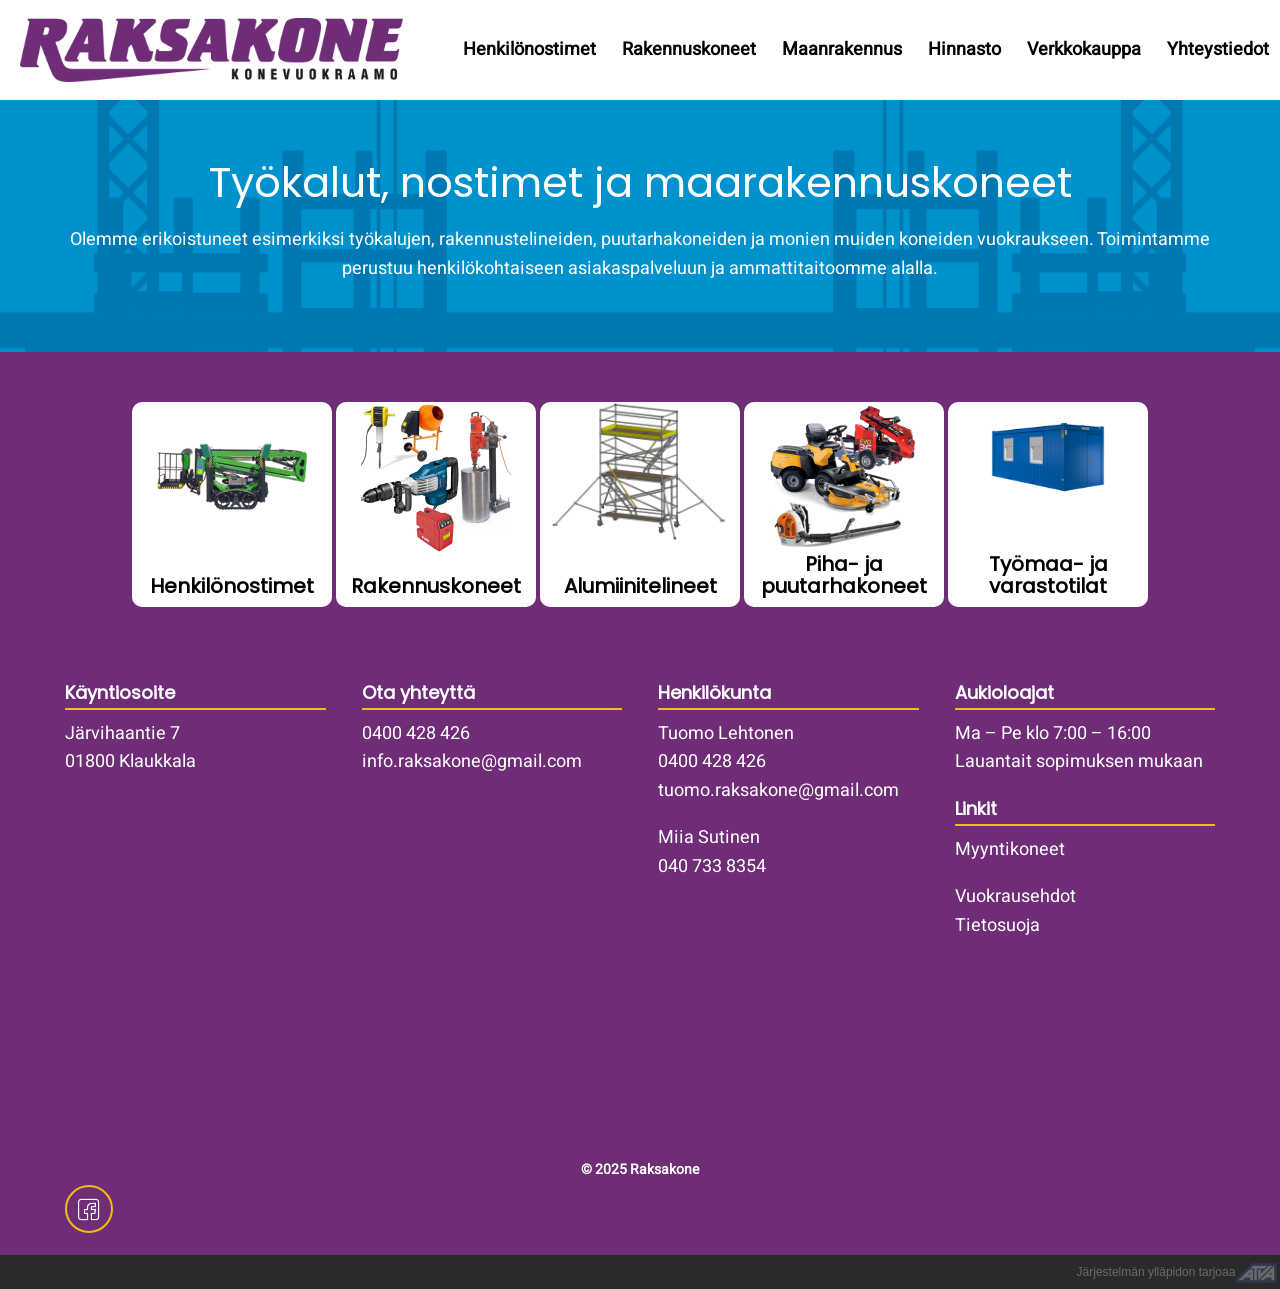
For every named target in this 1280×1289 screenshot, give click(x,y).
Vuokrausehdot (1015, 896)
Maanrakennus (842, 49)
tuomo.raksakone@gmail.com (778, 790)
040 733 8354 (712, 866)
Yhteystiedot (1218, 49)
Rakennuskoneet (689, 49)
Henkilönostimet (529, 49)
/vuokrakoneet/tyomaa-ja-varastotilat (1048, 504)
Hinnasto (964, 49)
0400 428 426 (416, 733)
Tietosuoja (997, 925)
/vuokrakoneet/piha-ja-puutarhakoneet (844, 504)
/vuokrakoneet (436, 504)
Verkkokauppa (1084, 49)
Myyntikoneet (1010, 849)
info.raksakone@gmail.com (472, 761)
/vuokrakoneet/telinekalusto (640, 504)
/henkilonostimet (232, 504)
